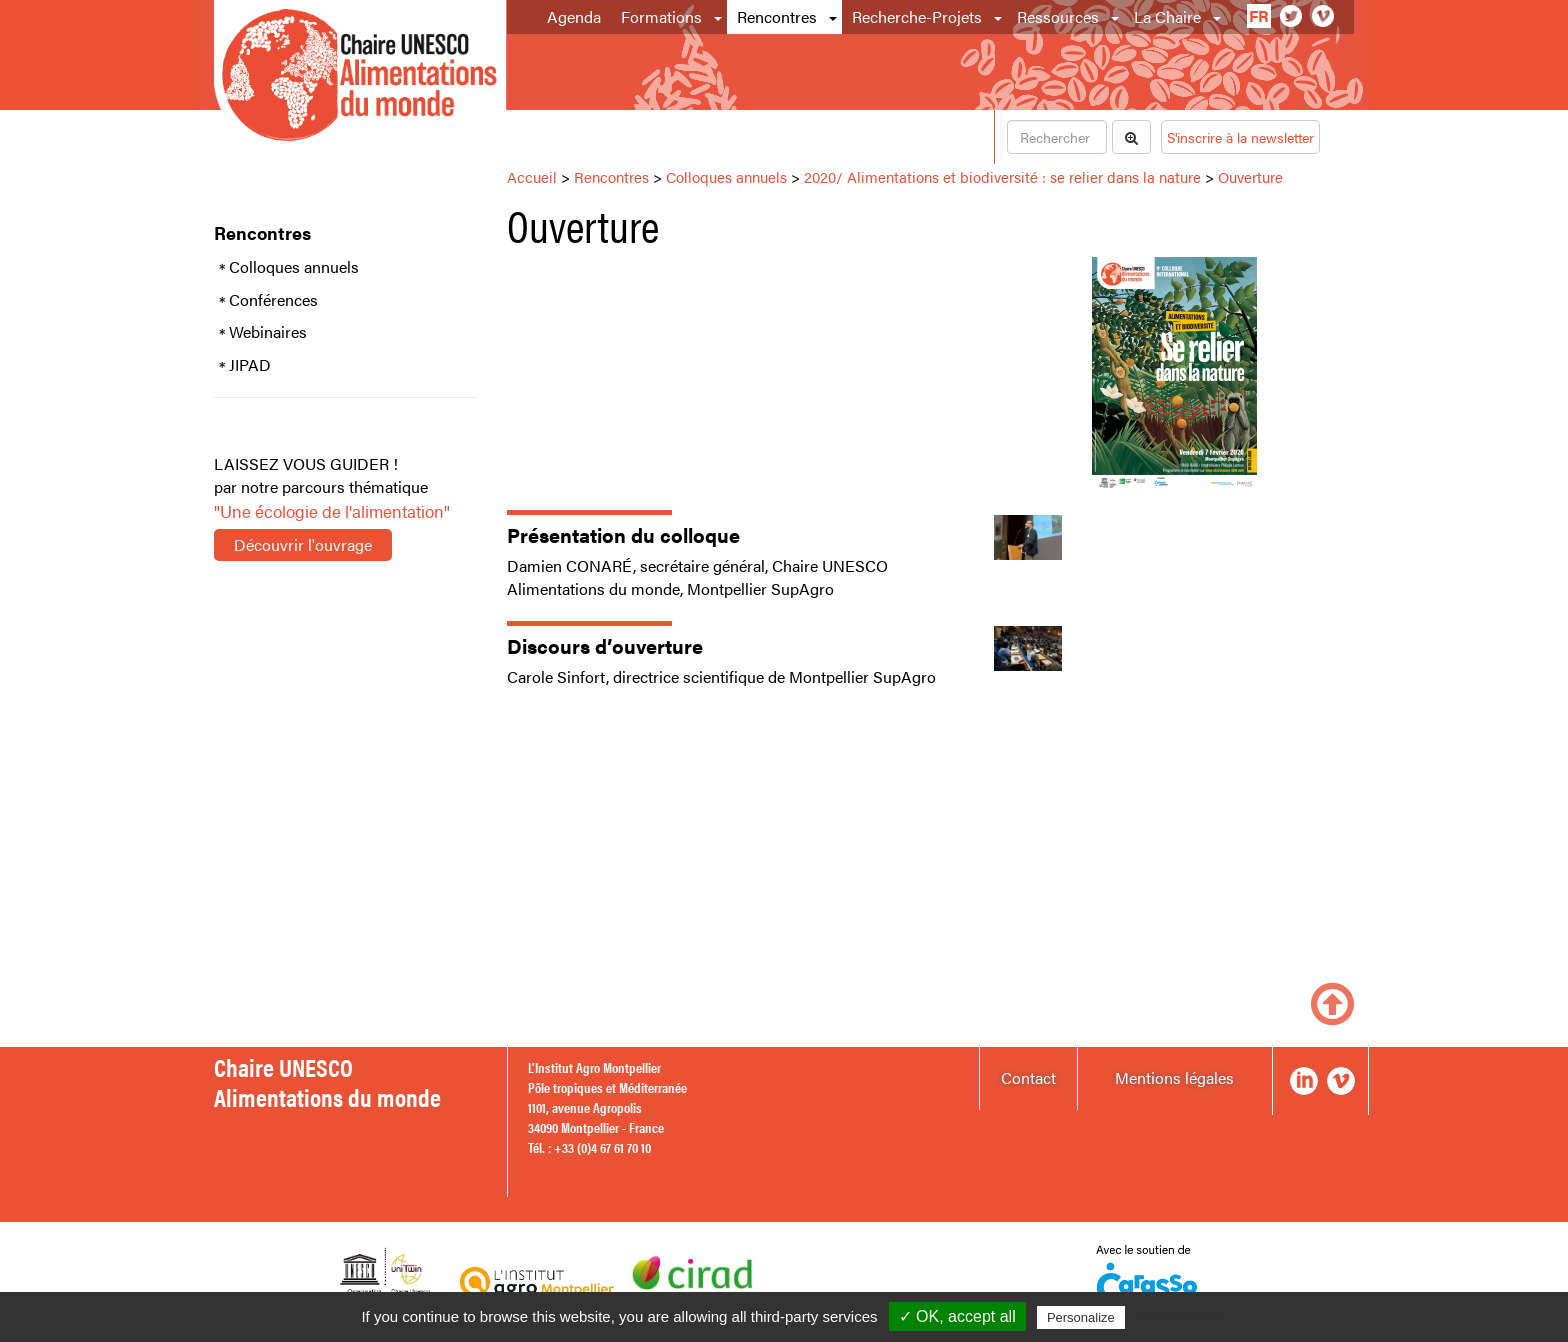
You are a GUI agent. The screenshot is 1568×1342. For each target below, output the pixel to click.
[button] (719, 17)
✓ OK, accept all (957, 1316)
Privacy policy (1178, 1317)
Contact (1028, 1077)
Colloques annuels (294, 267)
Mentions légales (1174, 1077)
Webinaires (268, 332)
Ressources (1058, 16)
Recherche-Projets (917, 16)
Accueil (532, 176)
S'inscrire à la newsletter (1240, 137)
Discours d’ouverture (605, 645)
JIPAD (250, 365)
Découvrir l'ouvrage (303, 544)
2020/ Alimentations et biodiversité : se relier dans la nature (1002, 176)
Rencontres (777, 16)
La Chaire (1167, 16)
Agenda (574, 16)
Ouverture (1250, 176)
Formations (661, 16)
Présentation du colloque (623, 534)
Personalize (1081, 1317)
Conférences (273, 300)
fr (1259, 15)
